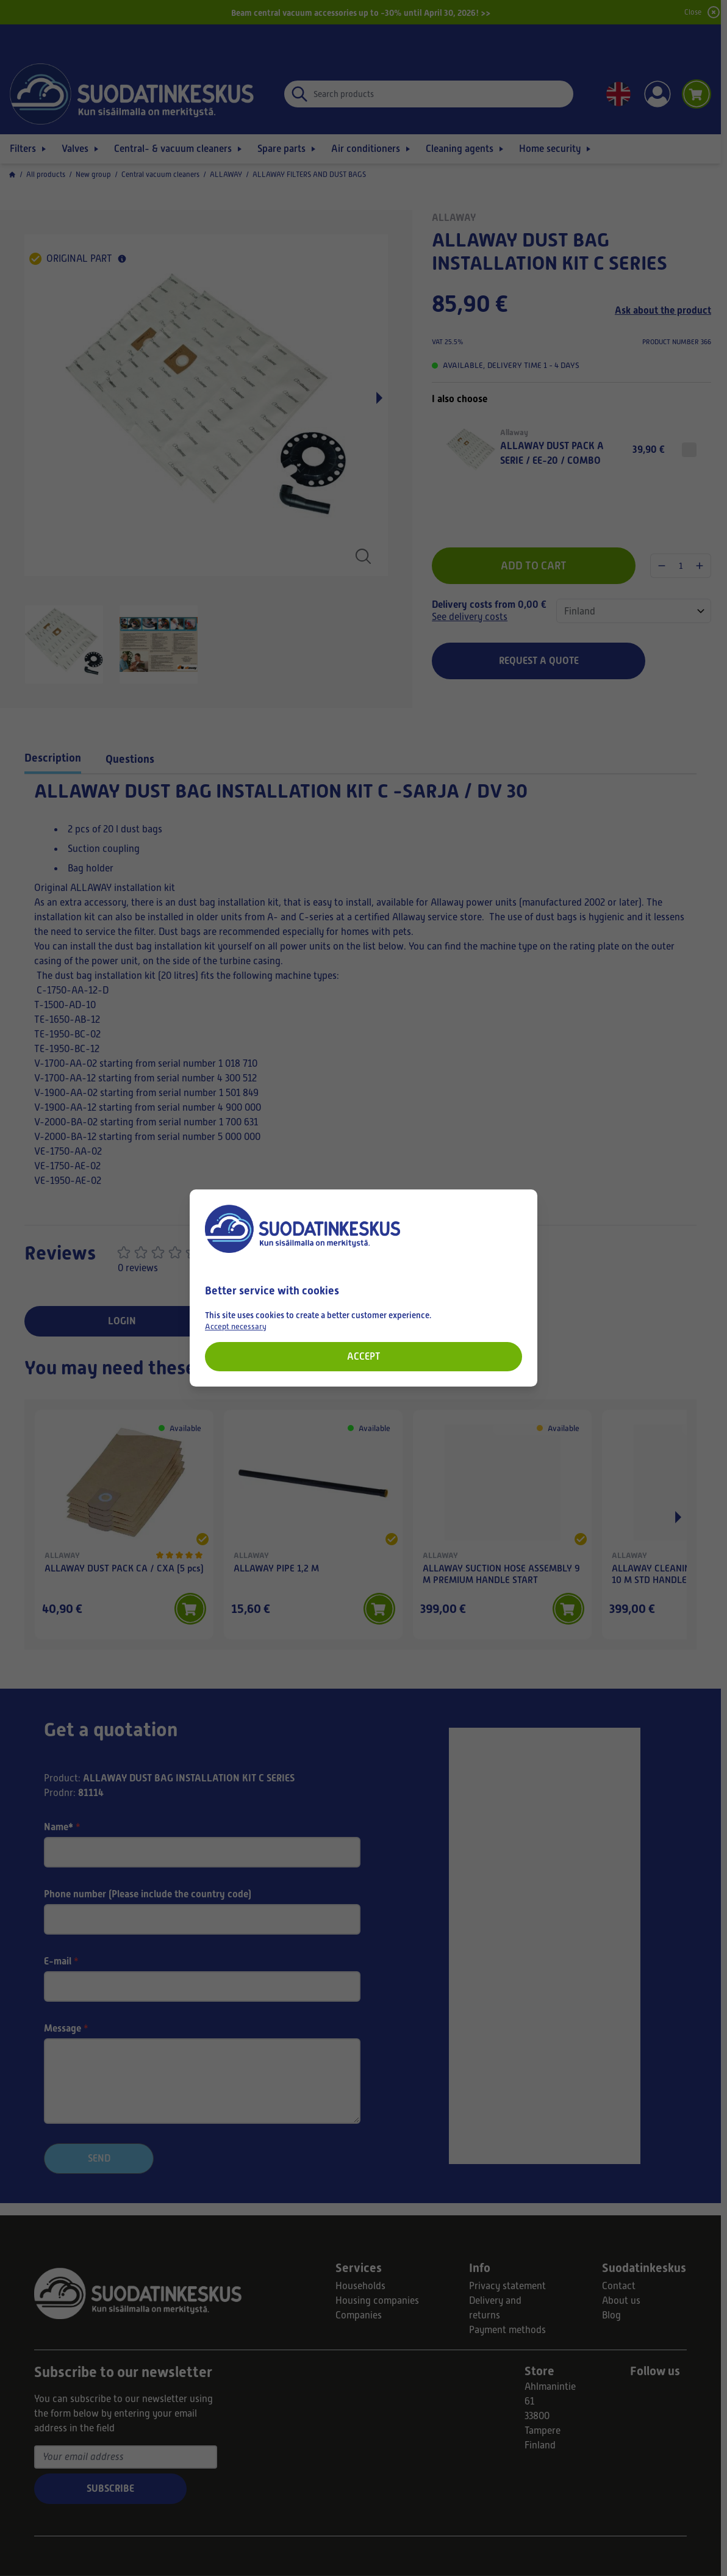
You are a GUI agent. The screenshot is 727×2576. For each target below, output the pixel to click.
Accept (363, 1356)
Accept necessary (236, 1326)
